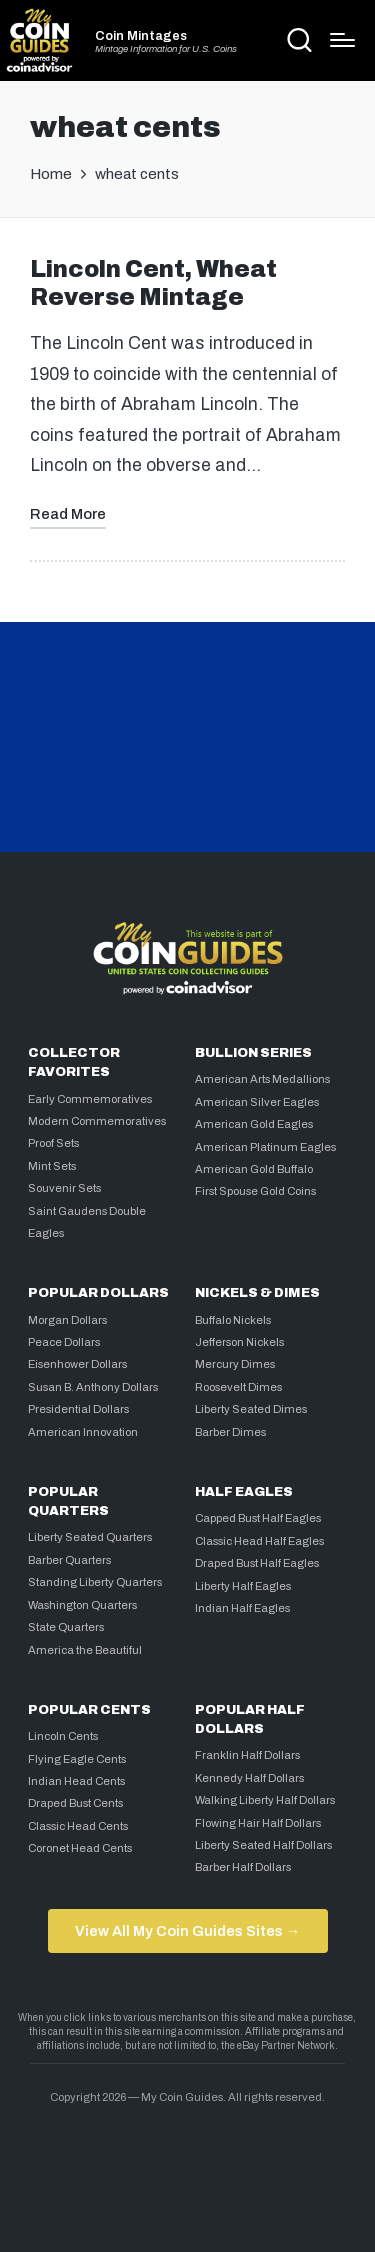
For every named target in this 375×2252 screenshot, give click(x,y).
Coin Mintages (141, 36)
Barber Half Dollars (243, 1867)
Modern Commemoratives (97, 1121)
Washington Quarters (82, 1605)
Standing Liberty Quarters (95, 1582)
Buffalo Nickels (233, 1320)
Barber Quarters (69, 1560)
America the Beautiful (85, 1650)
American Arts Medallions (262, 1079)
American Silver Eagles (257, 1102)
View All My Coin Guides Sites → (187, 1931)
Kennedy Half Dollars (249, 1778)
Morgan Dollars (67, 1320)
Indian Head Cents (76, 1781)
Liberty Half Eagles (243, 1586)
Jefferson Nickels (239, 1342)
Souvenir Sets (64, 1188)
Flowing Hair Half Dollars (258, 1823)
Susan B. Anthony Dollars (93, 1387)
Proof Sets (53, 1143)
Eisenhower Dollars (77, 1364)
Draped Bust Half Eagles (257, 1563)
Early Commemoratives (90, 1099)
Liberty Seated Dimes (251, 1409)
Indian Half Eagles (242, 1608)
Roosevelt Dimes (238, 1387)
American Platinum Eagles (265, 1147)
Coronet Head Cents (80, 1848)
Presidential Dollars (78, 1409)
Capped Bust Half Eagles (258, 1518)
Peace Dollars (64, 1342)
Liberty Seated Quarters (90, 1537)
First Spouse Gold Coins (255, 1191)
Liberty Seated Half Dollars (263, 1845)
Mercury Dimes (235, 1364)
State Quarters (66, 1627)
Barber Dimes (230, 1432)
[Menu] (342, 40)
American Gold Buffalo (254, 1169)
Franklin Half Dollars (247, 1755)
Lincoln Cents (63, 1736)
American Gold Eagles (254, 1124)
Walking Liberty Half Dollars (265, 1800)
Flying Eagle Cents (77, 1759)
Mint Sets (52, 1166)
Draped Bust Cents (75, 1803)
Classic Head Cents (78, 1826)
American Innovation (83, 1432)
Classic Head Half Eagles (259, 1541)
